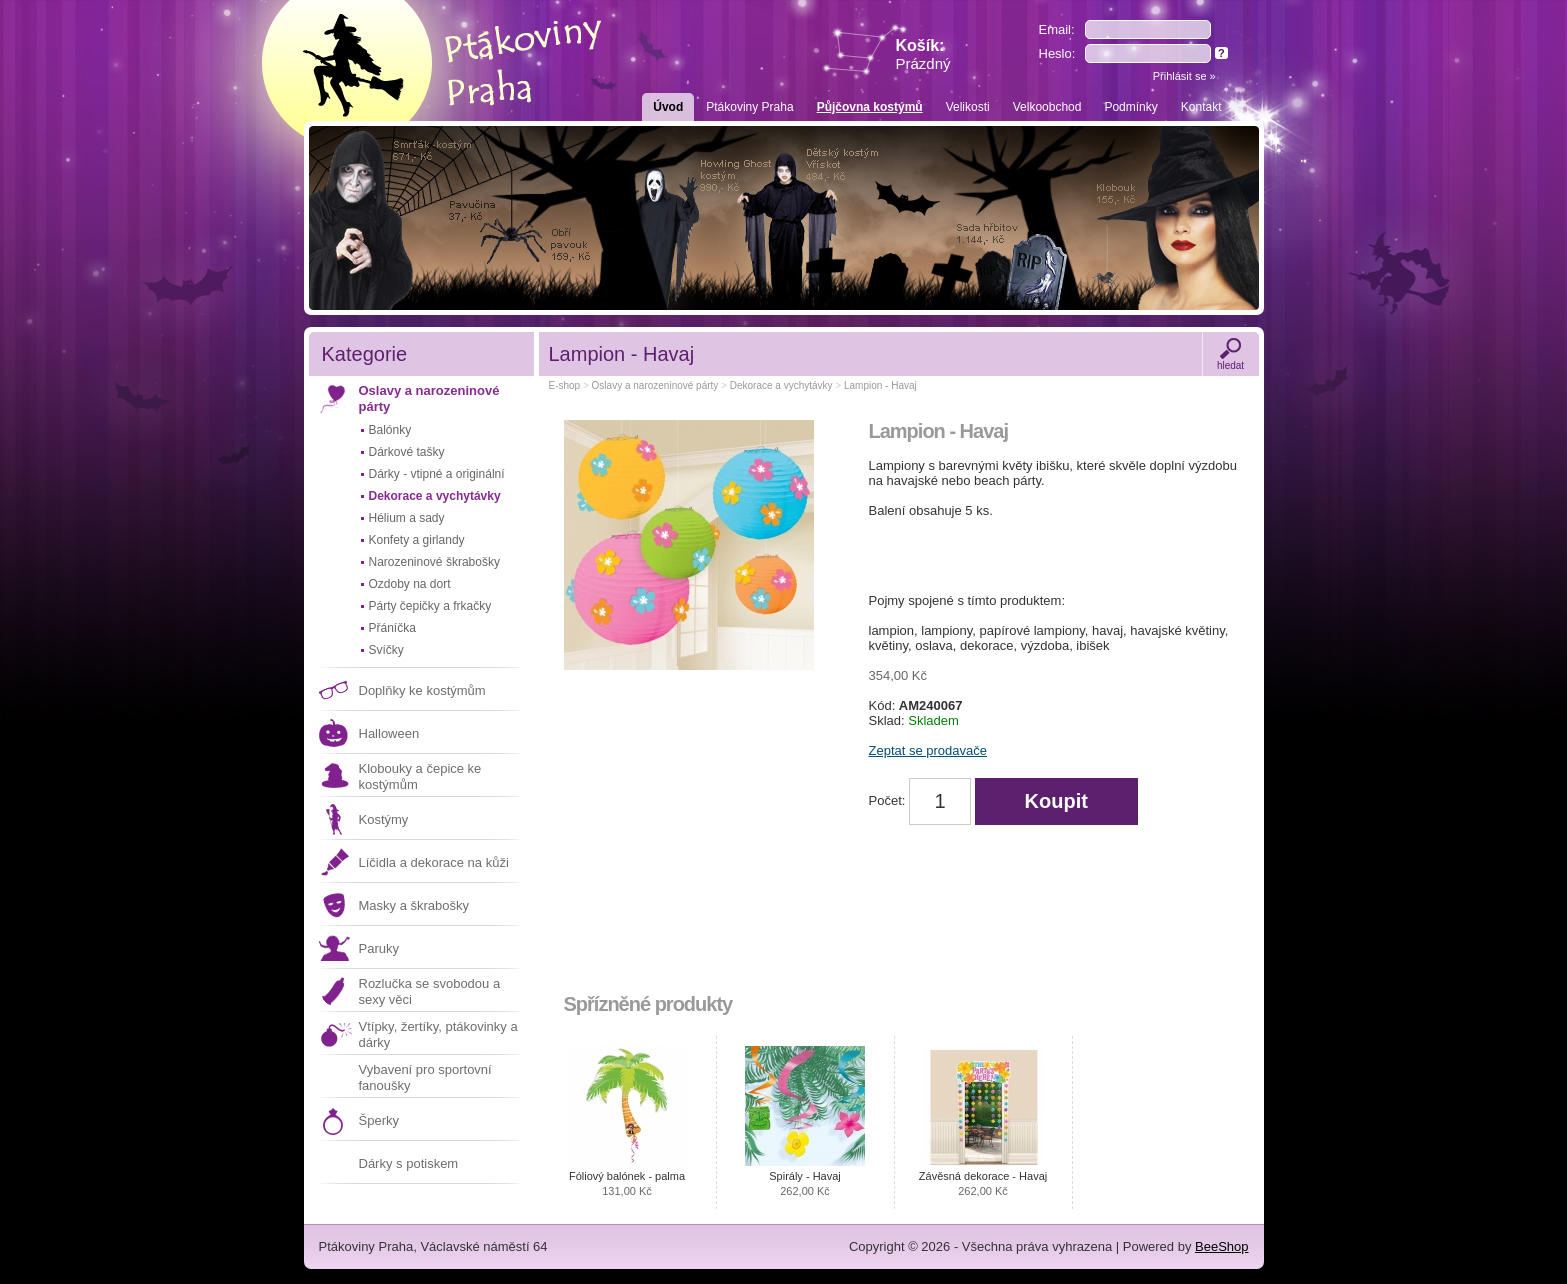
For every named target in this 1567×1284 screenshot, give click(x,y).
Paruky (379, 948)
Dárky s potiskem (409, 1163)
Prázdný (923, 63)
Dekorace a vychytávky (435, 496)
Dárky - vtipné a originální (437, 474)
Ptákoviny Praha (749, 107)
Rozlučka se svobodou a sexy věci (430, 991)
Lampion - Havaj (880, 385)
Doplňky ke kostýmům (422, 690)
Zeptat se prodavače (928, 750)
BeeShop (1222, 1246)
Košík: (923, 54)
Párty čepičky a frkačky (430, 606)
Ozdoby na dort (410, 584)
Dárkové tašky (407, 452)
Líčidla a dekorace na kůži (434, 862)
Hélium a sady (407, 518)
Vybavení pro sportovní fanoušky (425, 1077)
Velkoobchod (1047, 107)
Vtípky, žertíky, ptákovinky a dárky (438, 1034)
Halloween (389, 733)
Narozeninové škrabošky (434, 562)
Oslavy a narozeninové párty (429, 398)
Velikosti (968, 107)
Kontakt (1201, 107)
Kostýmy (384, 819)
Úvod (668, 107)
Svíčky (386, 650)
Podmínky (1130, 107)
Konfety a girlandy (417, 540)
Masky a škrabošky (414, 905)
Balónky (390, 430)
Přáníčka (392, 628)
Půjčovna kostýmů (870, 107)
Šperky (379, 1120)
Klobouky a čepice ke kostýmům (420, 776)
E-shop (565, 385)
